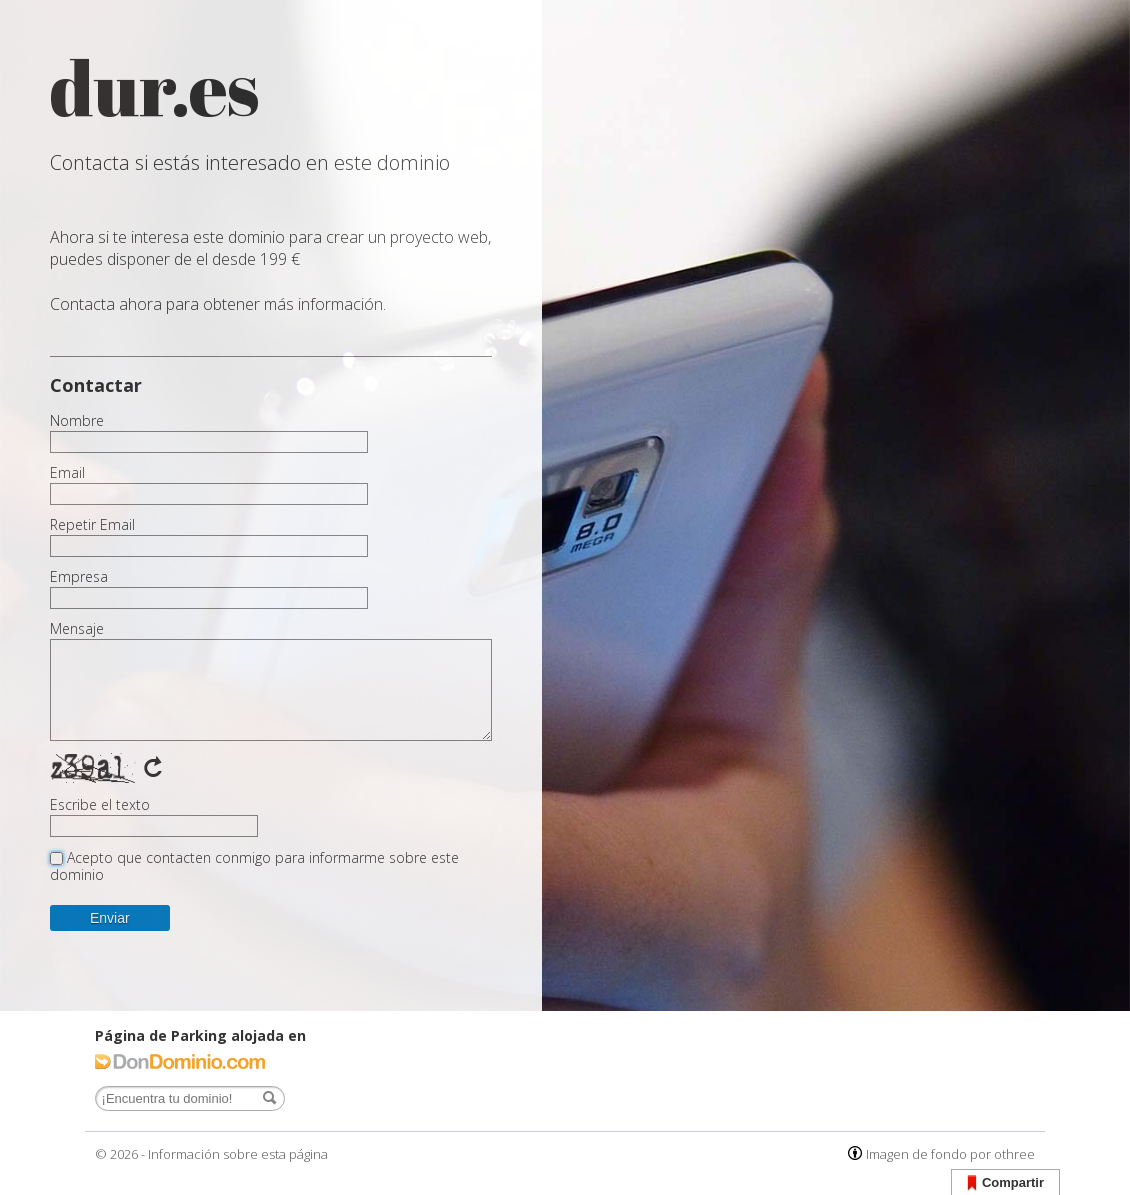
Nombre (77, 421)
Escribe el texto (100, 805)
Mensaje (77, 629)
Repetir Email (92, 525)
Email (67, 473)
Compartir (1005, 1183)
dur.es (155, 87)
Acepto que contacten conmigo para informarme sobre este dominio (254, 866)
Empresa (79, 577)
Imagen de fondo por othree (950, 1154)
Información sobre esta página (238, 1154)
